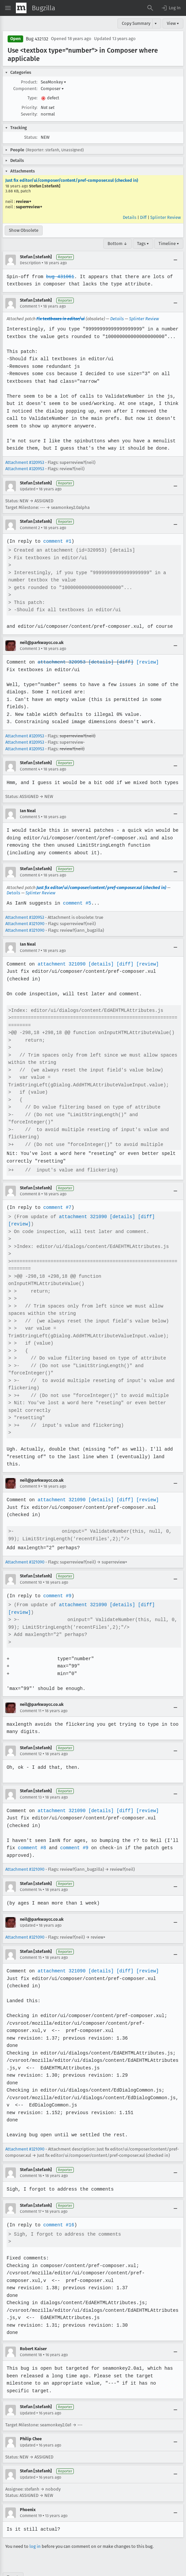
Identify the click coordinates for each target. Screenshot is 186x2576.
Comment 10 (31, 1567)
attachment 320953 (60, 662)
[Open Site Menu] (8, 8)
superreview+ (29, 206)
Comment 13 (31, 1782)
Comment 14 (31, 1874)
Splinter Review (165, 217)
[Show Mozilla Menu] (21, 8)
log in (35, 2523)
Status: (30, 137)
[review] (145, 662)
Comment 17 (30, 2196)
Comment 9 (30, 1471)
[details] (99, 662)
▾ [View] (156, 23)
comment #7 (56, 1207)
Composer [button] (52, 88)
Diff (143, 217)
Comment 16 (31, 2160)
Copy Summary (136, 23)
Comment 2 (30, 527)
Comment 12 (31, 1739)
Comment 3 (30, 648)
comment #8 (32, 1833)
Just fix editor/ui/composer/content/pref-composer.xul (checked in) (71, 180)
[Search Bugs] (150, 8)
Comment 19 (31, 2493)
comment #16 (58, 2210)
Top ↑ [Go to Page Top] (13, 2554)
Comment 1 (30, 306)
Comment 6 (30, 875)
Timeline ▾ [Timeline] (169, 243)
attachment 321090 (60, 964)
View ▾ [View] (173, 23)
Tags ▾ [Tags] (143, 243)
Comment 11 (30, 1696)
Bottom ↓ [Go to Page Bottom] (117, 243)
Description (30, 263)
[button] (170, 8)
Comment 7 (30, 950)
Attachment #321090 (24, 923)
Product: (29, 81)
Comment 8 (30, 1194)
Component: (25, 88)
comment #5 (76, 903)
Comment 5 (30, 817)
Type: (32, 97)
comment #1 (56, 541)
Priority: (29, 107)
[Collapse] (175, 260)
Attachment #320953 (24, 462)
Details (129, 217)
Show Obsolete (23, 230)
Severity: (29, 114)
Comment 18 (31, 2340)
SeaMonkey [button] (53, 81)
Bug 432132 (37, 39)
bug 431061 (59, 276)
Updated (27, 489)
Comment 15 (31, 1942)
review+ (23, 201)
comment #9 (56, 1581)
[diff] (123, 662)
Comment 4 (30, 769)
